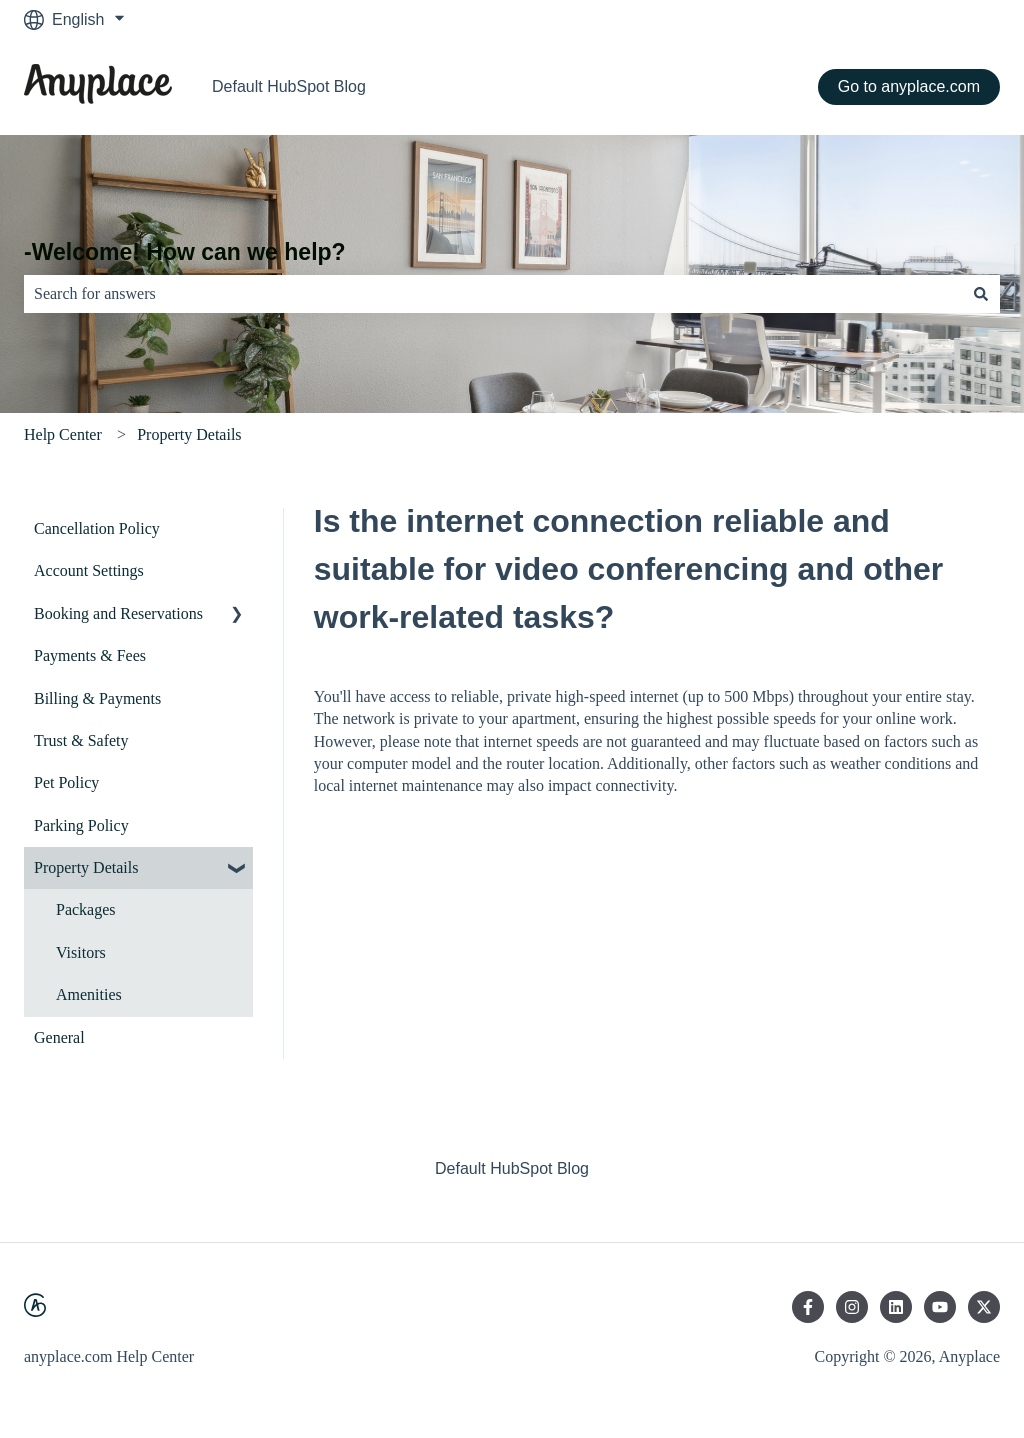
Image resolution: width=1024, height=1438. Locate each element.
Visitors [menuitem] (81, 952)
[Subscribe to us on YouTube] (940, 1307)
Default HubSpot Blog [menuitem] (512, 1168)
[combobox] (493, 294)
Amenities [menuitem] (89, 994)
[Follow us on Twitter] (984, 1307)
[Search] (981, 294)
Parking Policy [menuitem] (81, 825)
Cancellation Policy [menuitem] (97, 528)
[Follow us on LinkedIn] (896, 1307)
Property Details (189, 434)
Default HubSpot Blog (289, 86)
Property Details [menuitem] (86, 867)
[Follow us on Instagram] (852, 1307)
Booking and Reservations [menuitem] (118, 613)
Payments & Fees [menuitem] (90, 655)
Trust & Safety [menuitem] (81, 740)
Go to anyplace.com (909, 86)
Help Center (63, 434)
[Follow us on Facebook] (808, 1307)
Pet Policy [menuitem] (66, 782)
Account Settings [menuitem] (89, 570)
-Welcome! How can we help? (185, 252)
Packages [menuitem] (86, 909)
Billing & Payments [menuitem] (97, 698)
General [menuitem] (59, 1037)
